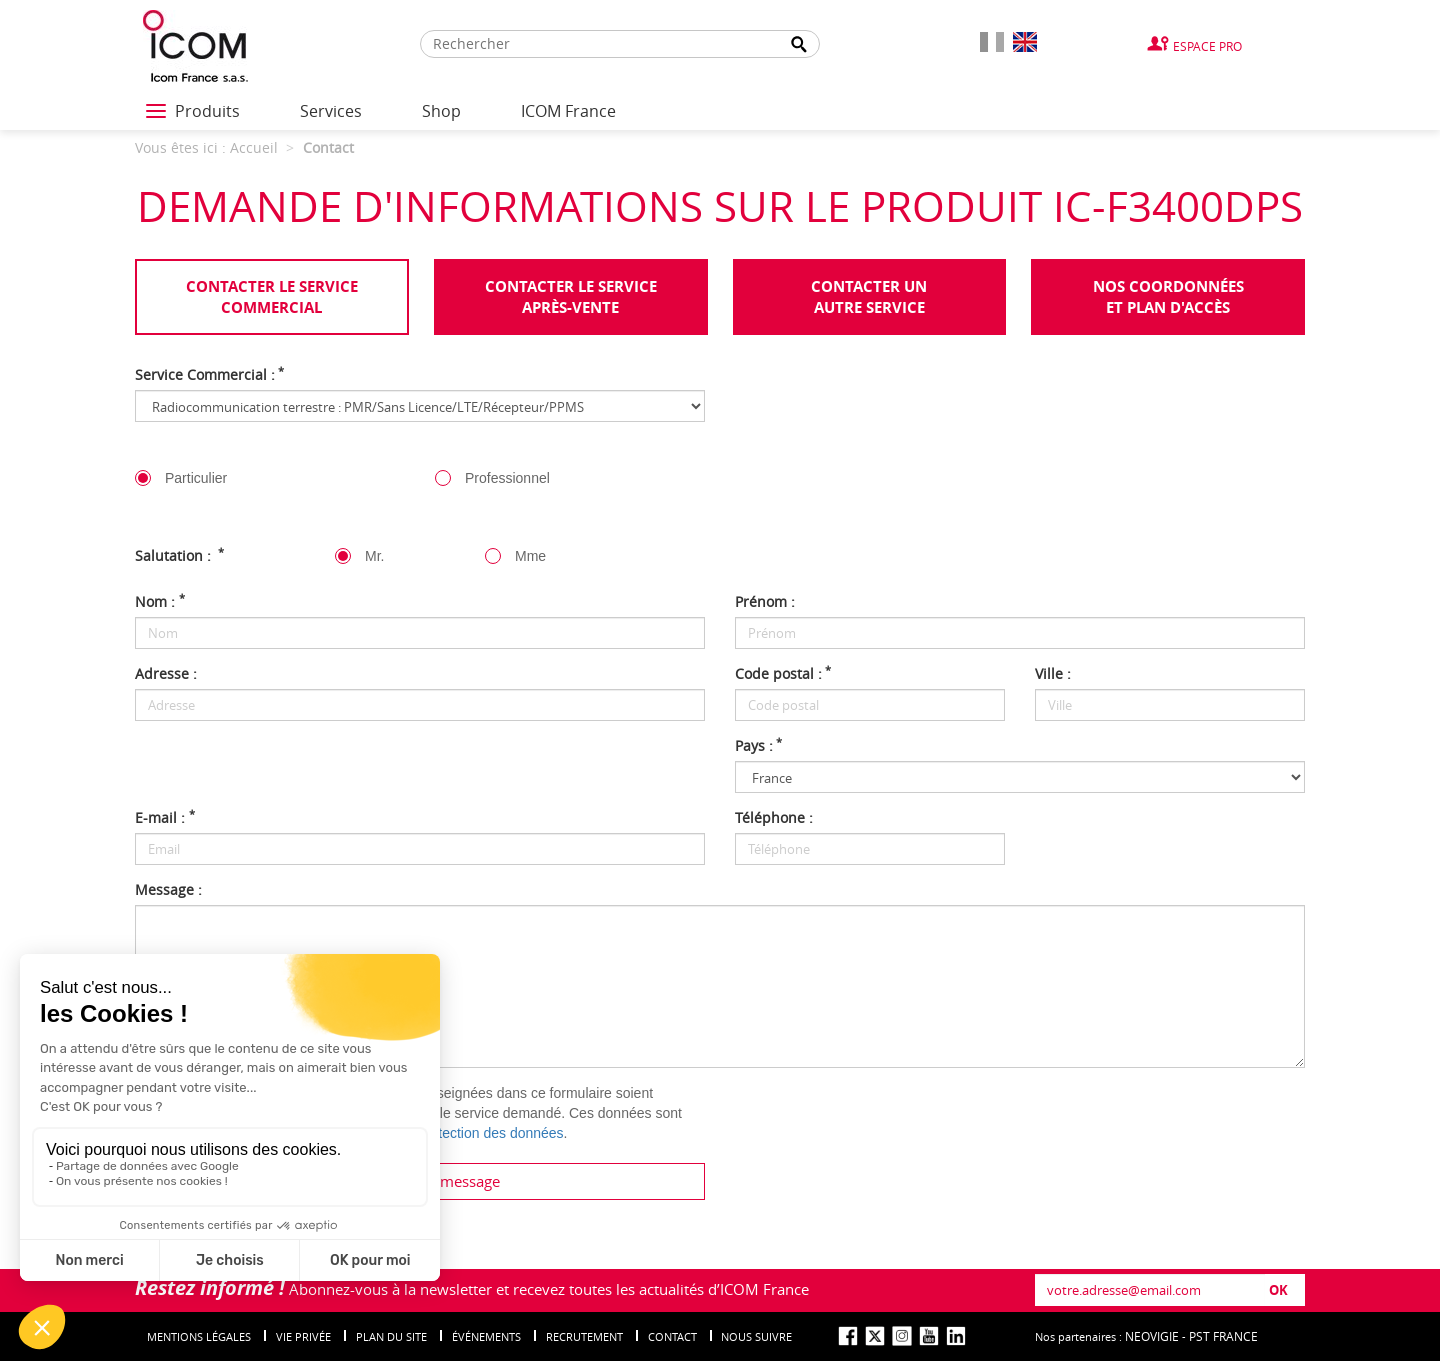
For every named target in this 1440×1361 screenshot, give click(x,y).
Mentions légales (199, 1336)
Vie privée (303, 1336)
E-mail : (165, 817)
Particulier (196, 478)
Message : (168, 889)
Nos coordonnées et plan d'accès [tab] (1168, 297)
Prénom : (765, 601)
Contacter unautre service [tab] (869, 297)
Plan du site (391, 1336)
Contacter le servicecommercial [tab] (272, 297)
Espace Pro (1207, 46)
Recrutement (584, 1336)
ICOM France (568, 111)
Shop (441, 111)
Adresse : (166, 673)
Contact (672, 1336)
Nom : (160, 601)
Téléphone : (774, 817)
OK (1278, 1290)
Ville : (1053, 673)
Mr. (374, 556)
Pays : (758, 745)
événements (486, 1336)
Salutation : (179, 555)
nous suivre (756, 1336)
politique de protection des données (453, 1133)
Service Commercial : (209, 374)
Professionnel (507, 478)
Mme (530, 556)
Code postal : (783, 673)
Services (331, 111)
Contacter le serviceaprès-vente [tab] (571, 297)
